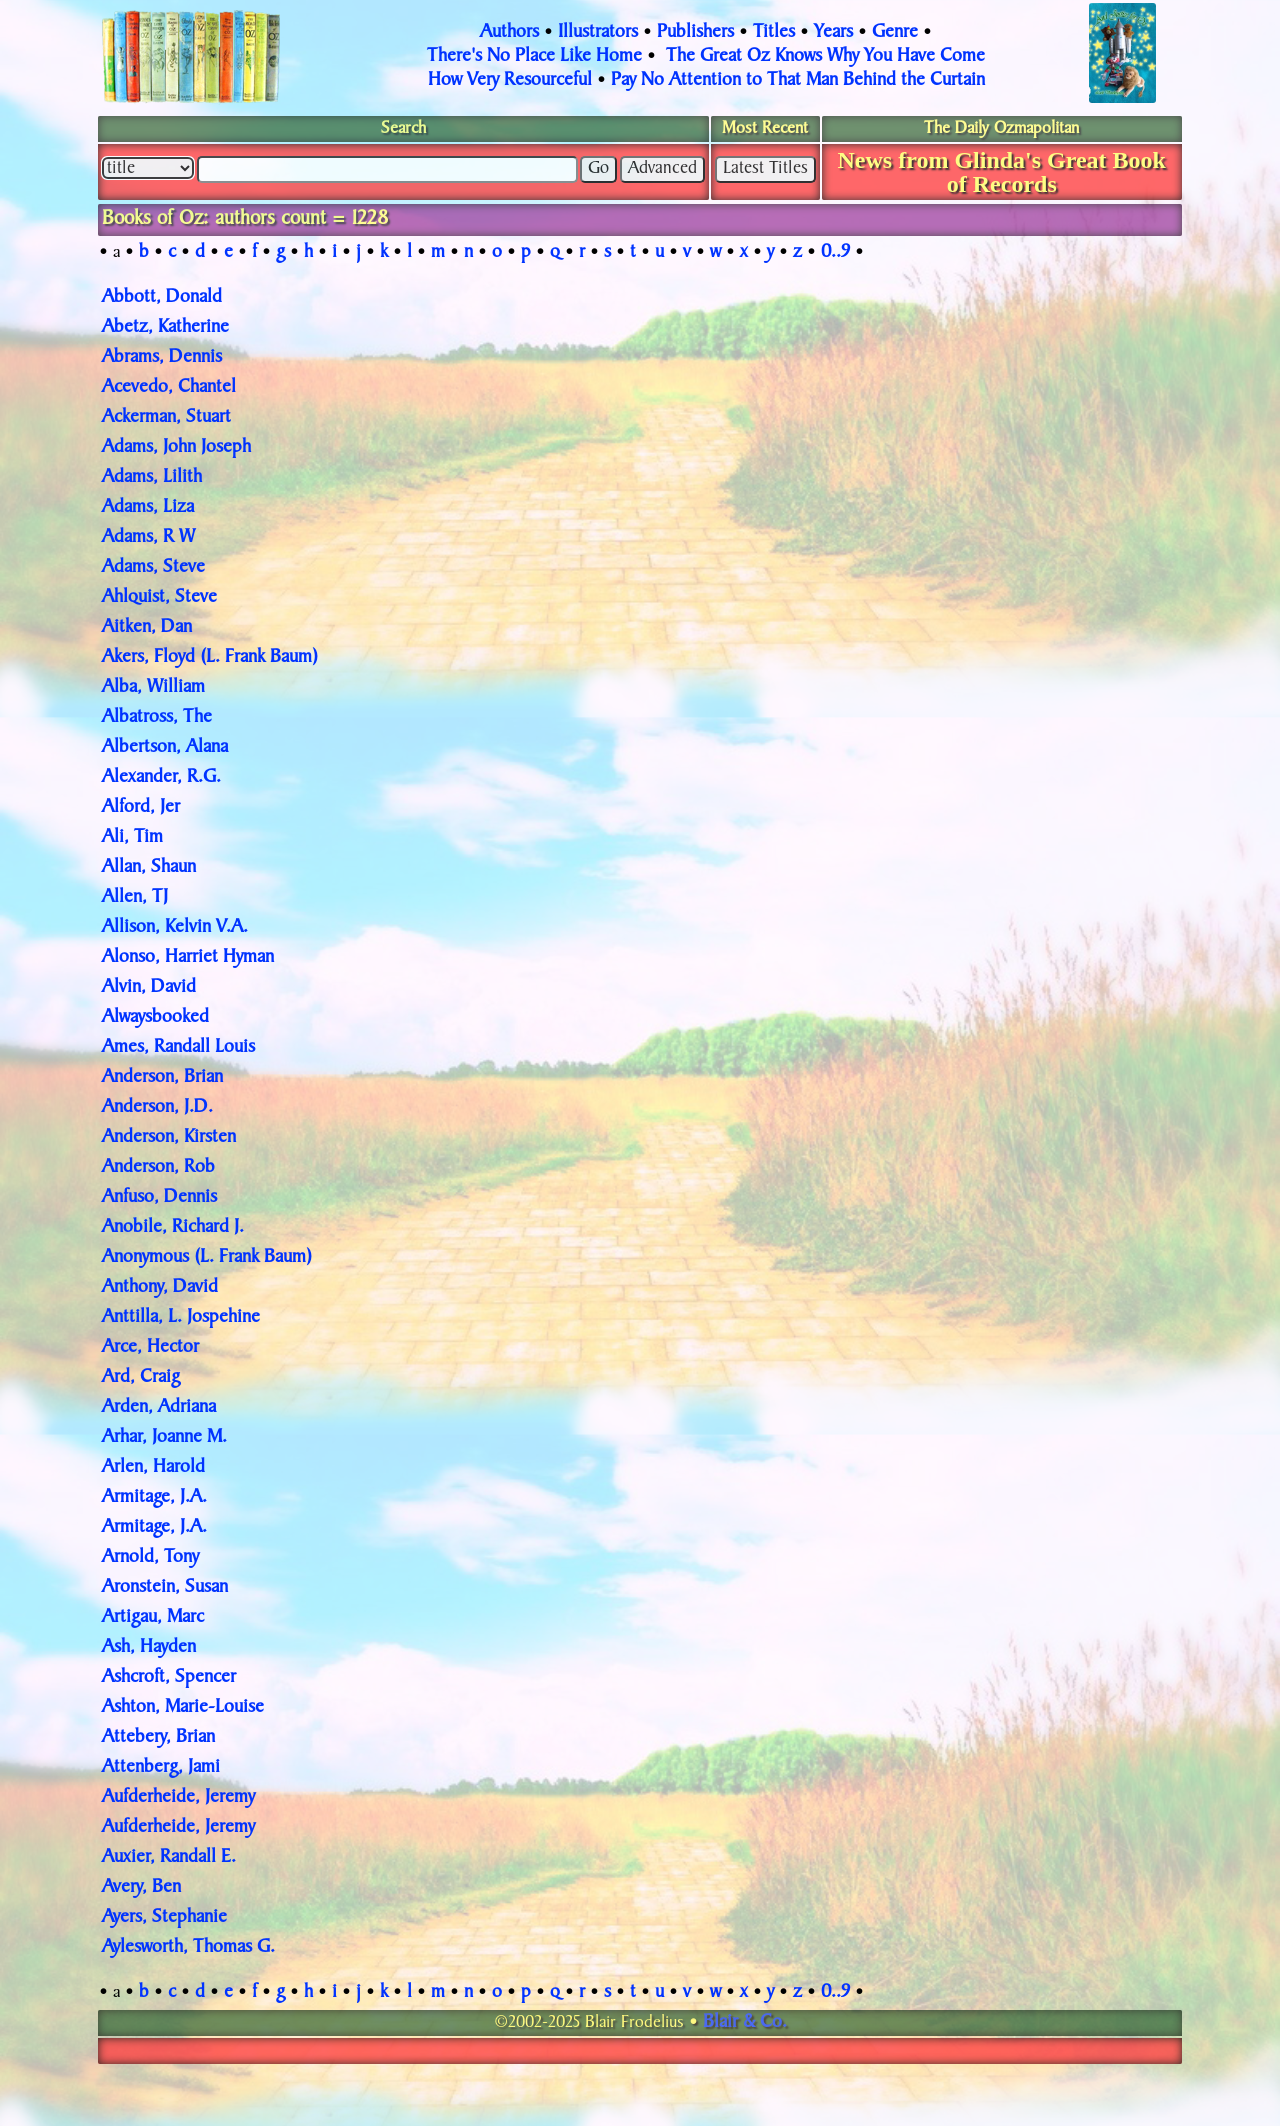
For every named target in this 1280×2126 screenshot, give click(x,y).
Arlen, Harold (153, 1468)
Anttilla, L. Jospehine (181, 1318)
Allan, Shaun (149, 868)
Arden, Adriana (159, 1408)
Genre (895, 33)
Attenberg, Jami (161, 1768)
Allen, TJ (135, 898)
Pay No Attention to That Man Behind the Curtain (798, 81)
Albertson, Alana (165, 748)
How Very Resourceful (510, 81)
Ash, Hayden (149, 1648)
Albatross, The (157, 718)
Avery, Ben (141, 1888)
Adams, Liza (148, 508)
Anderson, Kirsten (169, 1138)
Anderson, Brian (162, 1078)
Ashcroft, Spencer (169, 1678)
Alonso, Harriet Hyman (188, 958)
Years (833, 33)
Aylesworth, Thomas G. (188, 1948)
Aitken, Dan (147, 628)
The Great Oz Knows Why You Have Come (825, 57)
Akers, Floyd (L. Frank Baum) (210, 658)
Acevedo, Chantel (169, 388)
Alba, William (153, 688)
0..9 (835, 253)
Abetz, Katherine (165, 328)
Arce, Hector (150, 1348)
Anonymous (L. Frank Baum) (207, 1258)
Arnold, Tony (150, 1558)
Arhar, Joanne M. (164, 1438)
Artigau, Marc (153, 1618)
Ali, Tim (132, 838)
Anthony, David (160, 1288)
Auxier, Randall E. (169, 1858)
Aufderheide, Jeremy (178, 1798)
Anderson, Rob (158, 1168)
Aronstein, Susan (165, 1588)
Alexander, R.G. (161, 778)
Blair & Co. (745, 2023)
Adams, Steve (153, 568)
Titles (774, 33)
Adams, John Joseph (176, 448)
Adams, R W (148, 538)
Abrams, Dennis (162, 358)
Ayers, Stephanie (164, 1918)
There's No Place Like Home (534, 57)
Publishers (695, 33)
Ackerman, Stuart (166, 418)
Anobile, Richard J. (173, 1228)
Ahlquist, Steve (159, 598)
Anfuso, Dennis (159, 1198)
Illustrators (598, 33)
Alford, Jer (141, 808)
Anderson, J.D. (157, 1108)
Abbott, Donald (162, 298)
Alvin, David (149, 988)
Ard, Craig (141, 1378)
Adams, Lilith (152, 478)
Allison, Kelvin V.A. (175, 928)
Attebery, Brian (158, 1738)
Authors (509, 33)
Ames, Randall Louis (178, 1048)
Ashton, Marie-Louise (183, 1708)
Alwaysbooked (155, 1018)
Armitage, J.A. (154, 1498)
